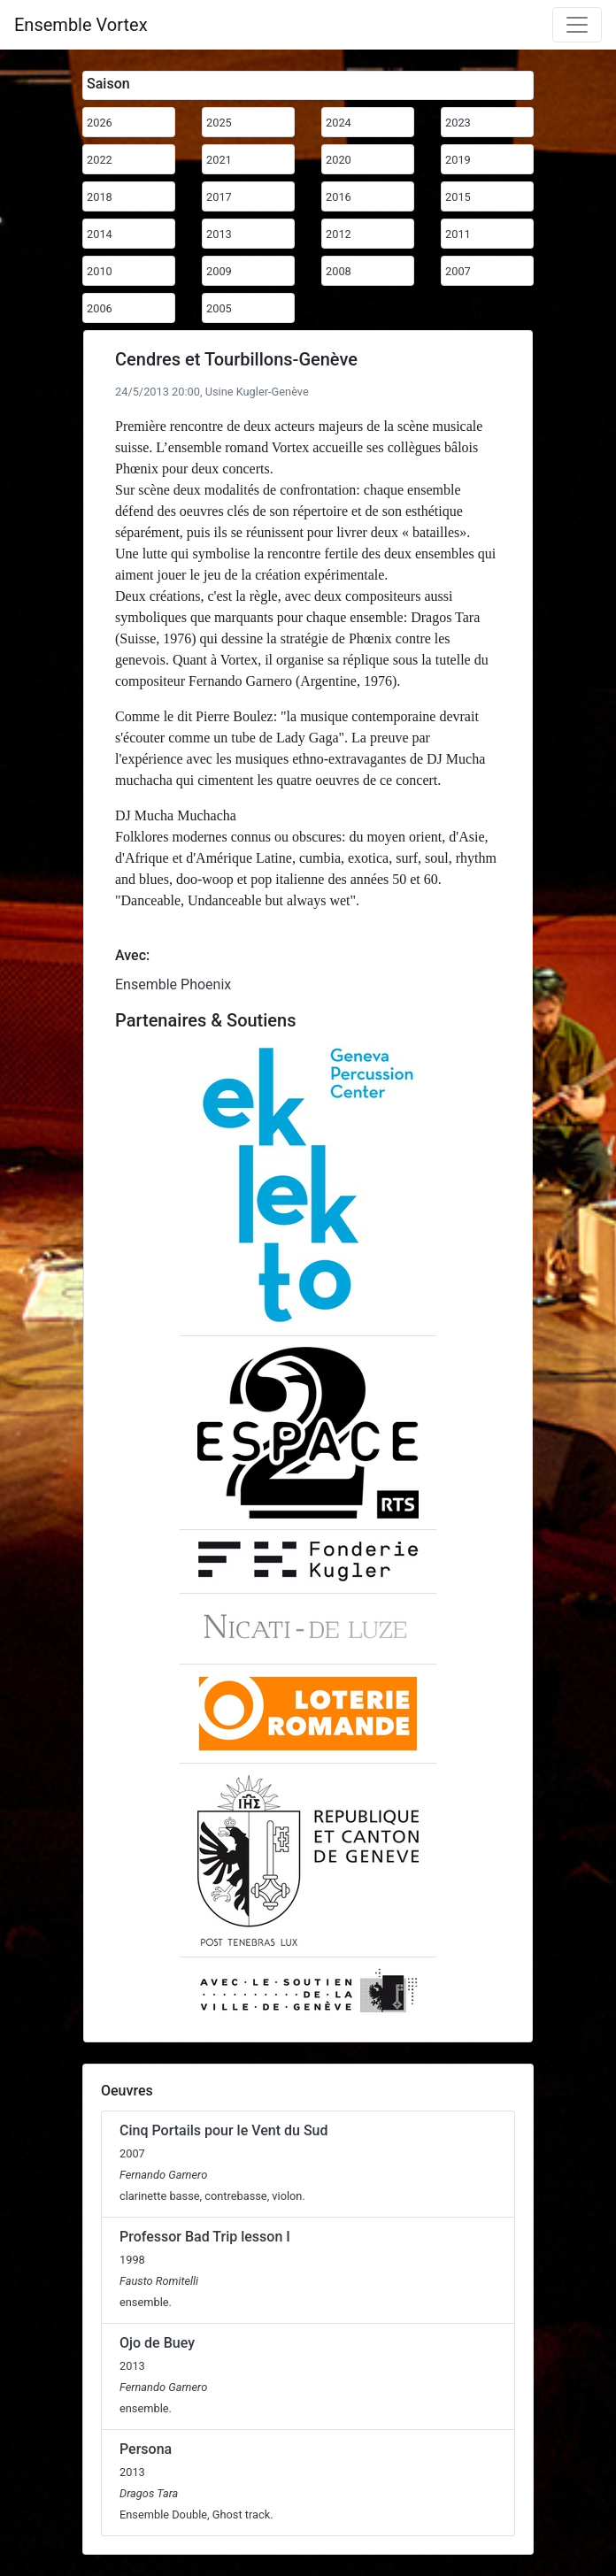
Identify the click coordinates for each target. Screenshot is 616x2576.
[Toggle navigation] (577, 24)
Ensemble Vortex (81, 24)
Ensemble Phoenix (173, 984)
